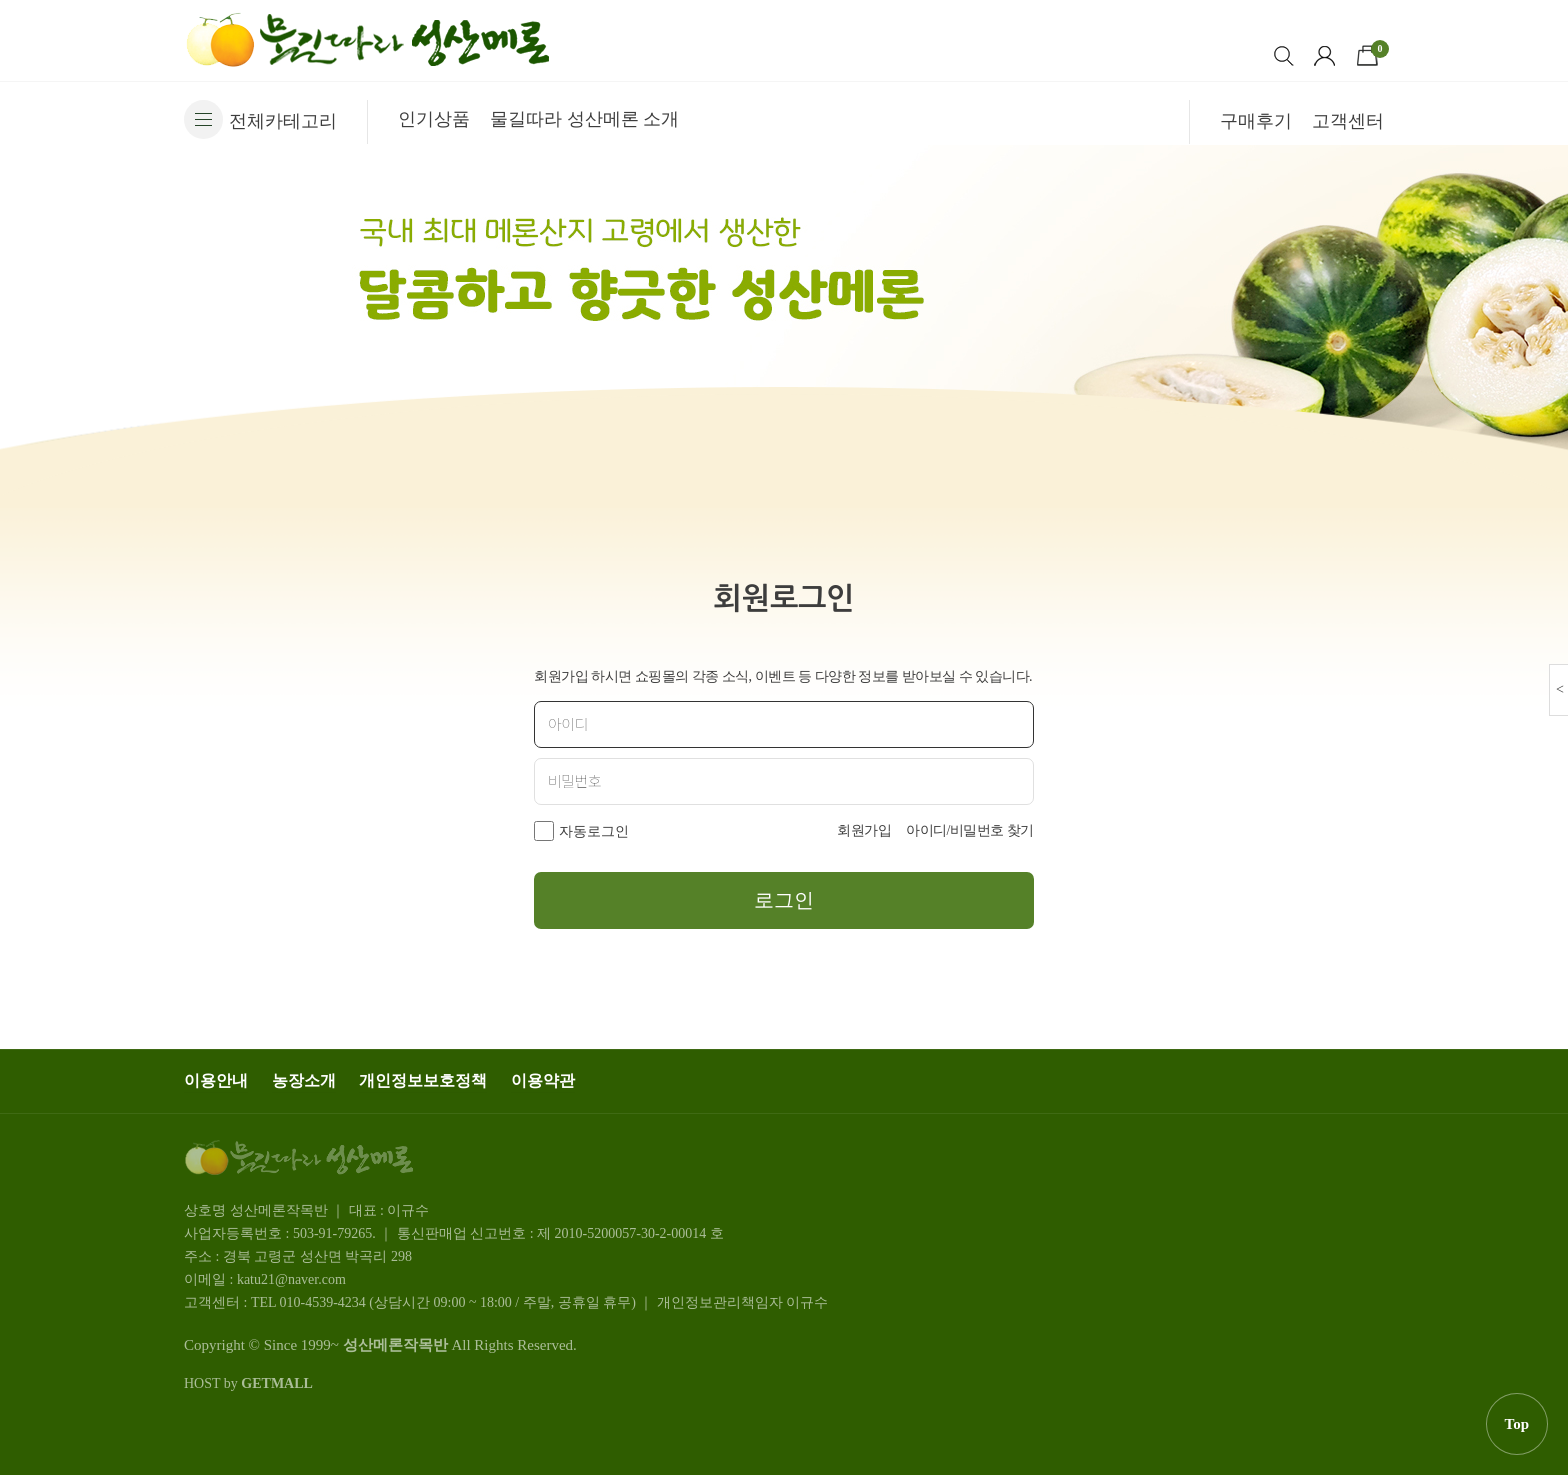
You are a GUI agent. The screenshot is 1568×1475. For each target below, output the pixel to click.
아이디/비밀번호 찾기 (970, 830)
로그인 (784, 900)
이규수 (807, 1302)
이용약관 (543, 1080)
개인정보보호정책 (423, 1080)
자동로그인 (594, 831)
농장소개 (304, 1080)
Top (1517, 1424)
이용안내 (216, 1080)
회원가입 (864, 830)
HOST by (248, 1383)
